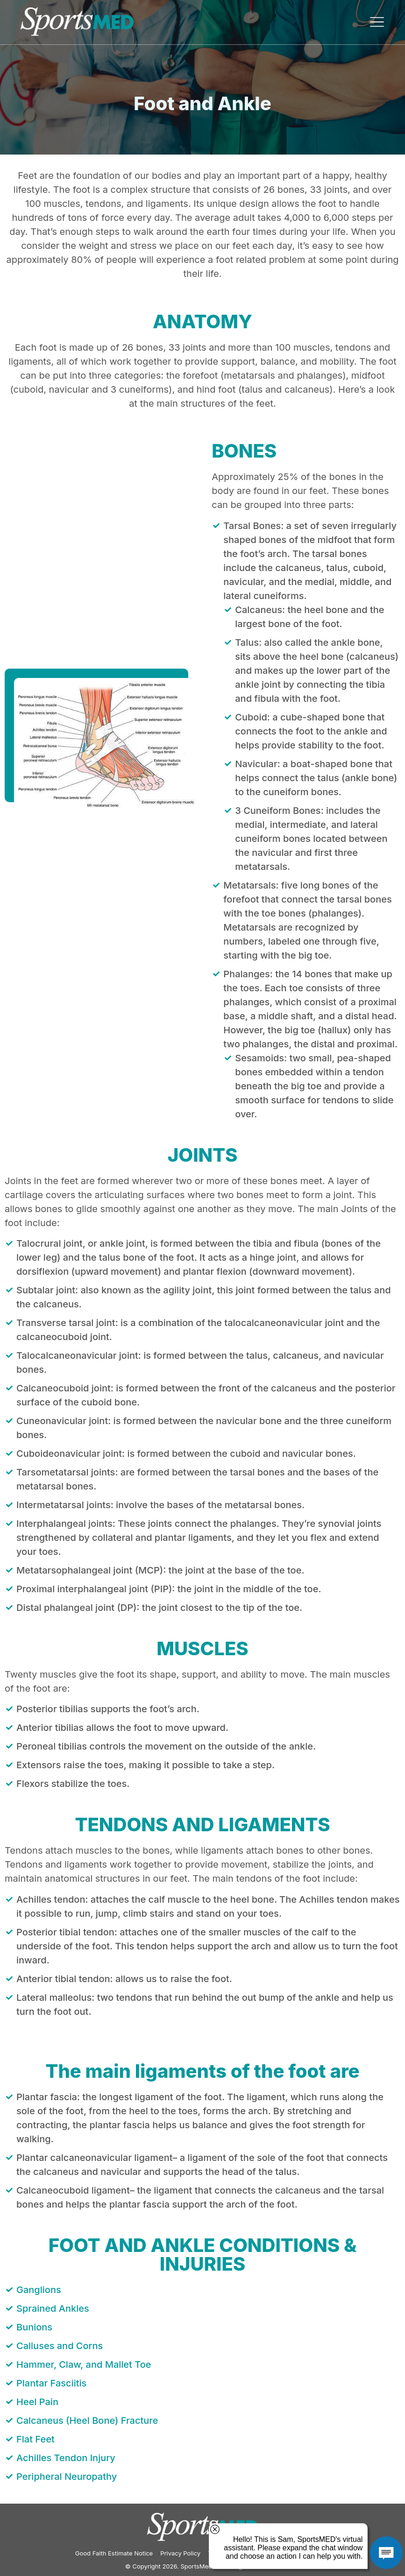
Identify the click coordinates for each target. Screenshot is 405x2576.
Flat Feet (35, 2439)
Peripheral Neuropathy (66, 2476)
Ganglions (38, 2289)
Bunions (34, 2327)
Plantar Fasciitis (51, 2383)
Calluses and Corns (59, 2345)
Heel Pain (37, 2401)
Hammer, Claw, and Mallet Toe (83, 2364)
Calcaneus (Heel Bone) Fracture (87, 2420)
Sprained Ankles (52, 2308)
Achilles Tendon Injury (65, 2457)
